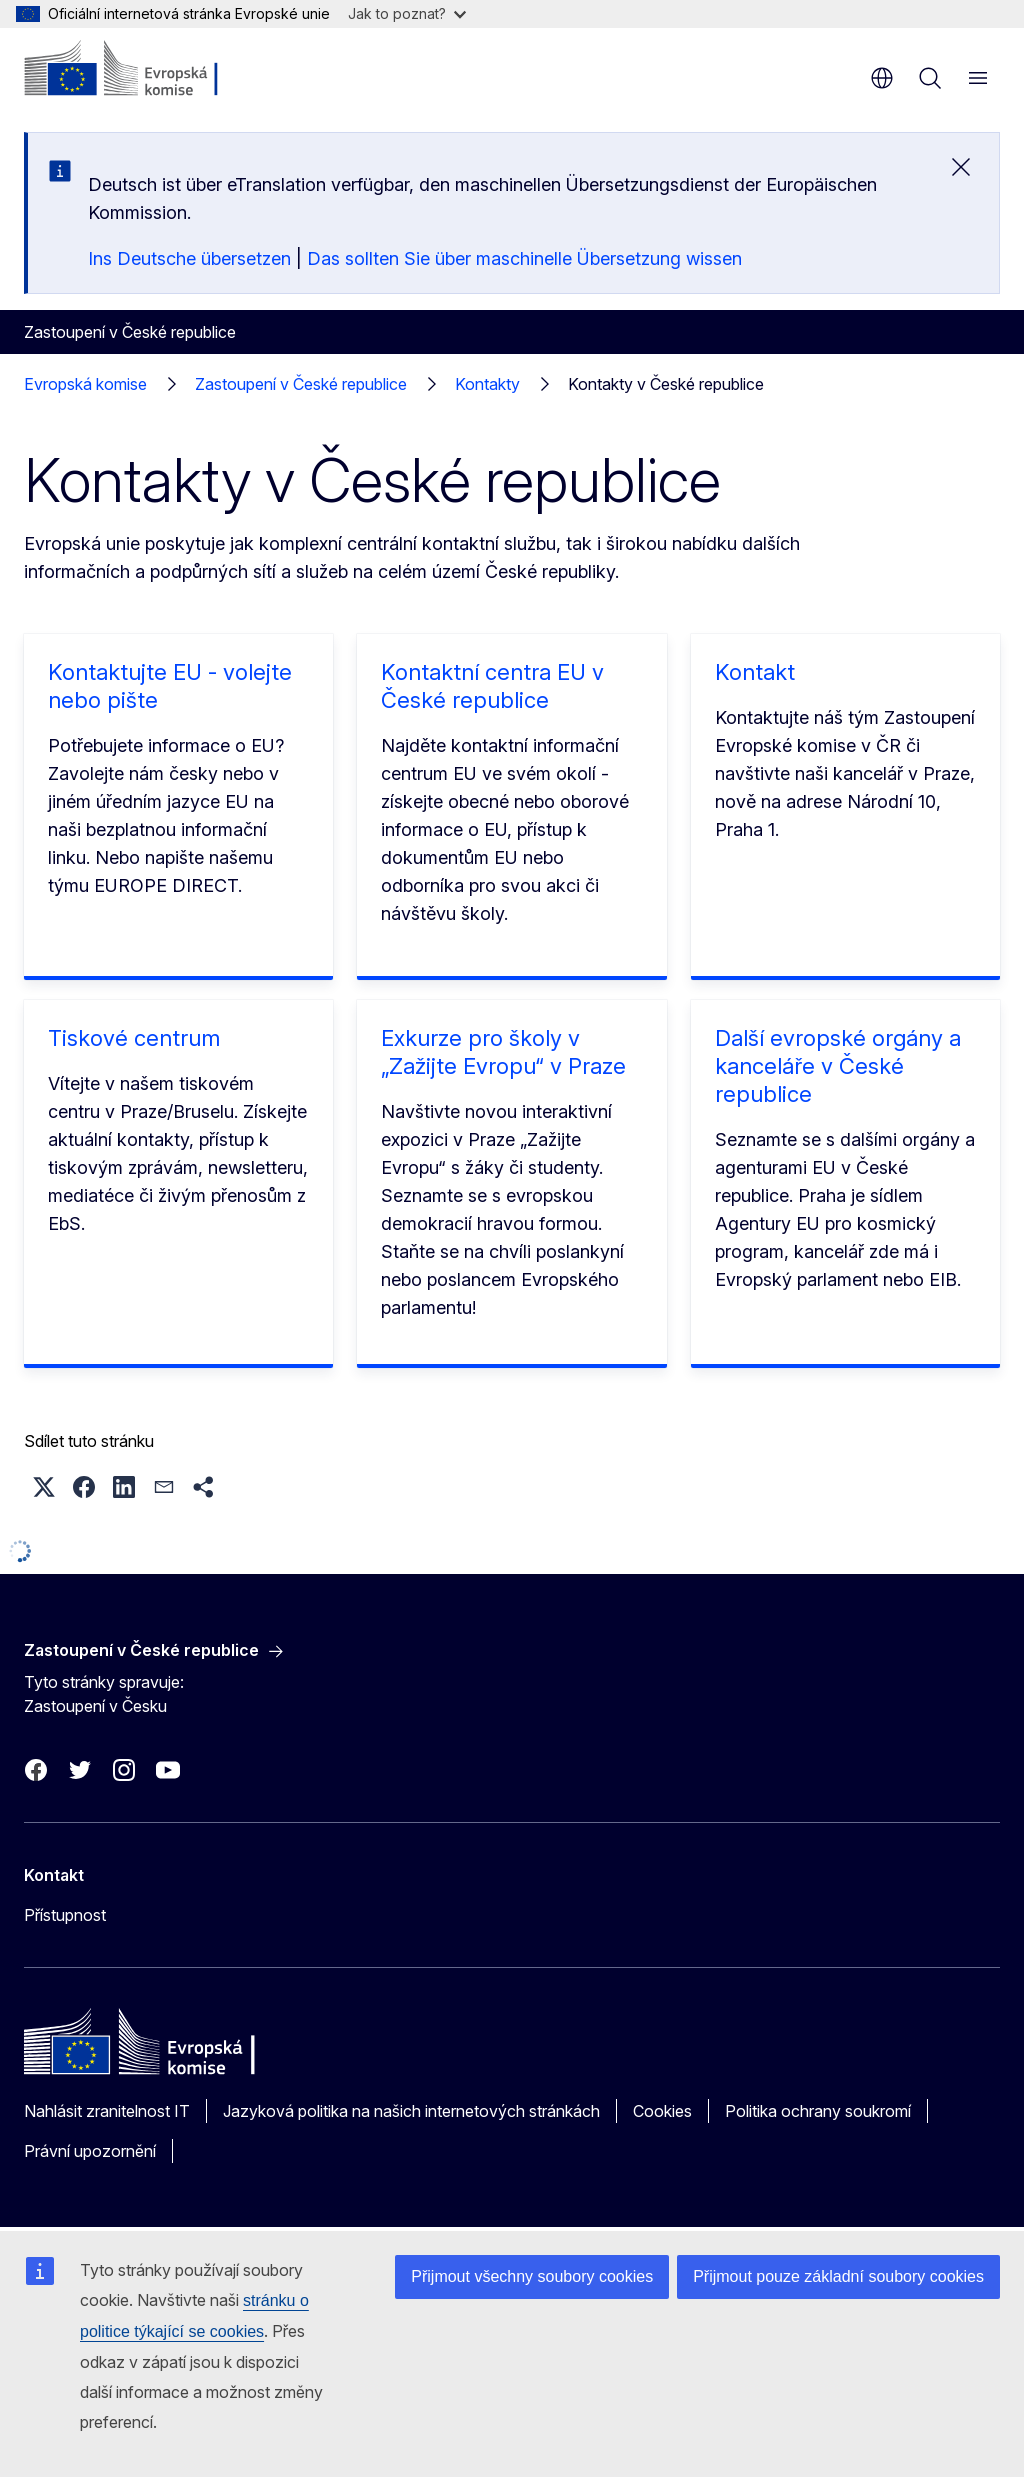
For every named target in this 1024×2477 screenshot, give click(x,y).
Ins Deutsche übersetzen (189, 258)
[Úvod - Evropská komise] (145, 70)
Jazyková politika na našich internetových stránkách (411, 2111)
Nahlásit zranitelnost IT (107, 2111)
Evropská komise (85, 384)
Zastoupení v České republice (301, 384)
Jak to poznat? (407, 13)
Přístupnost (65, 1915)
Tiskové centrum (134, 1038)
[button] (44, 1487)
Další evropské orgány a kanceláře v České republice (838, 1066)
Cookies (662, 2111)
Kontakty (487, 384)
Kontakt (755, 672)
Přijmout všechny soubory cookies (532, 2276)
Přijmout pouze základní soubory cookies (838, 2276)
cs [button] (882, 78)
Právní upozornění (90, 2151)
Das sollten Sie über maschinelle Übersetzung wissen (524, 258)
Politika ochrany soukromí (818, 2111)
